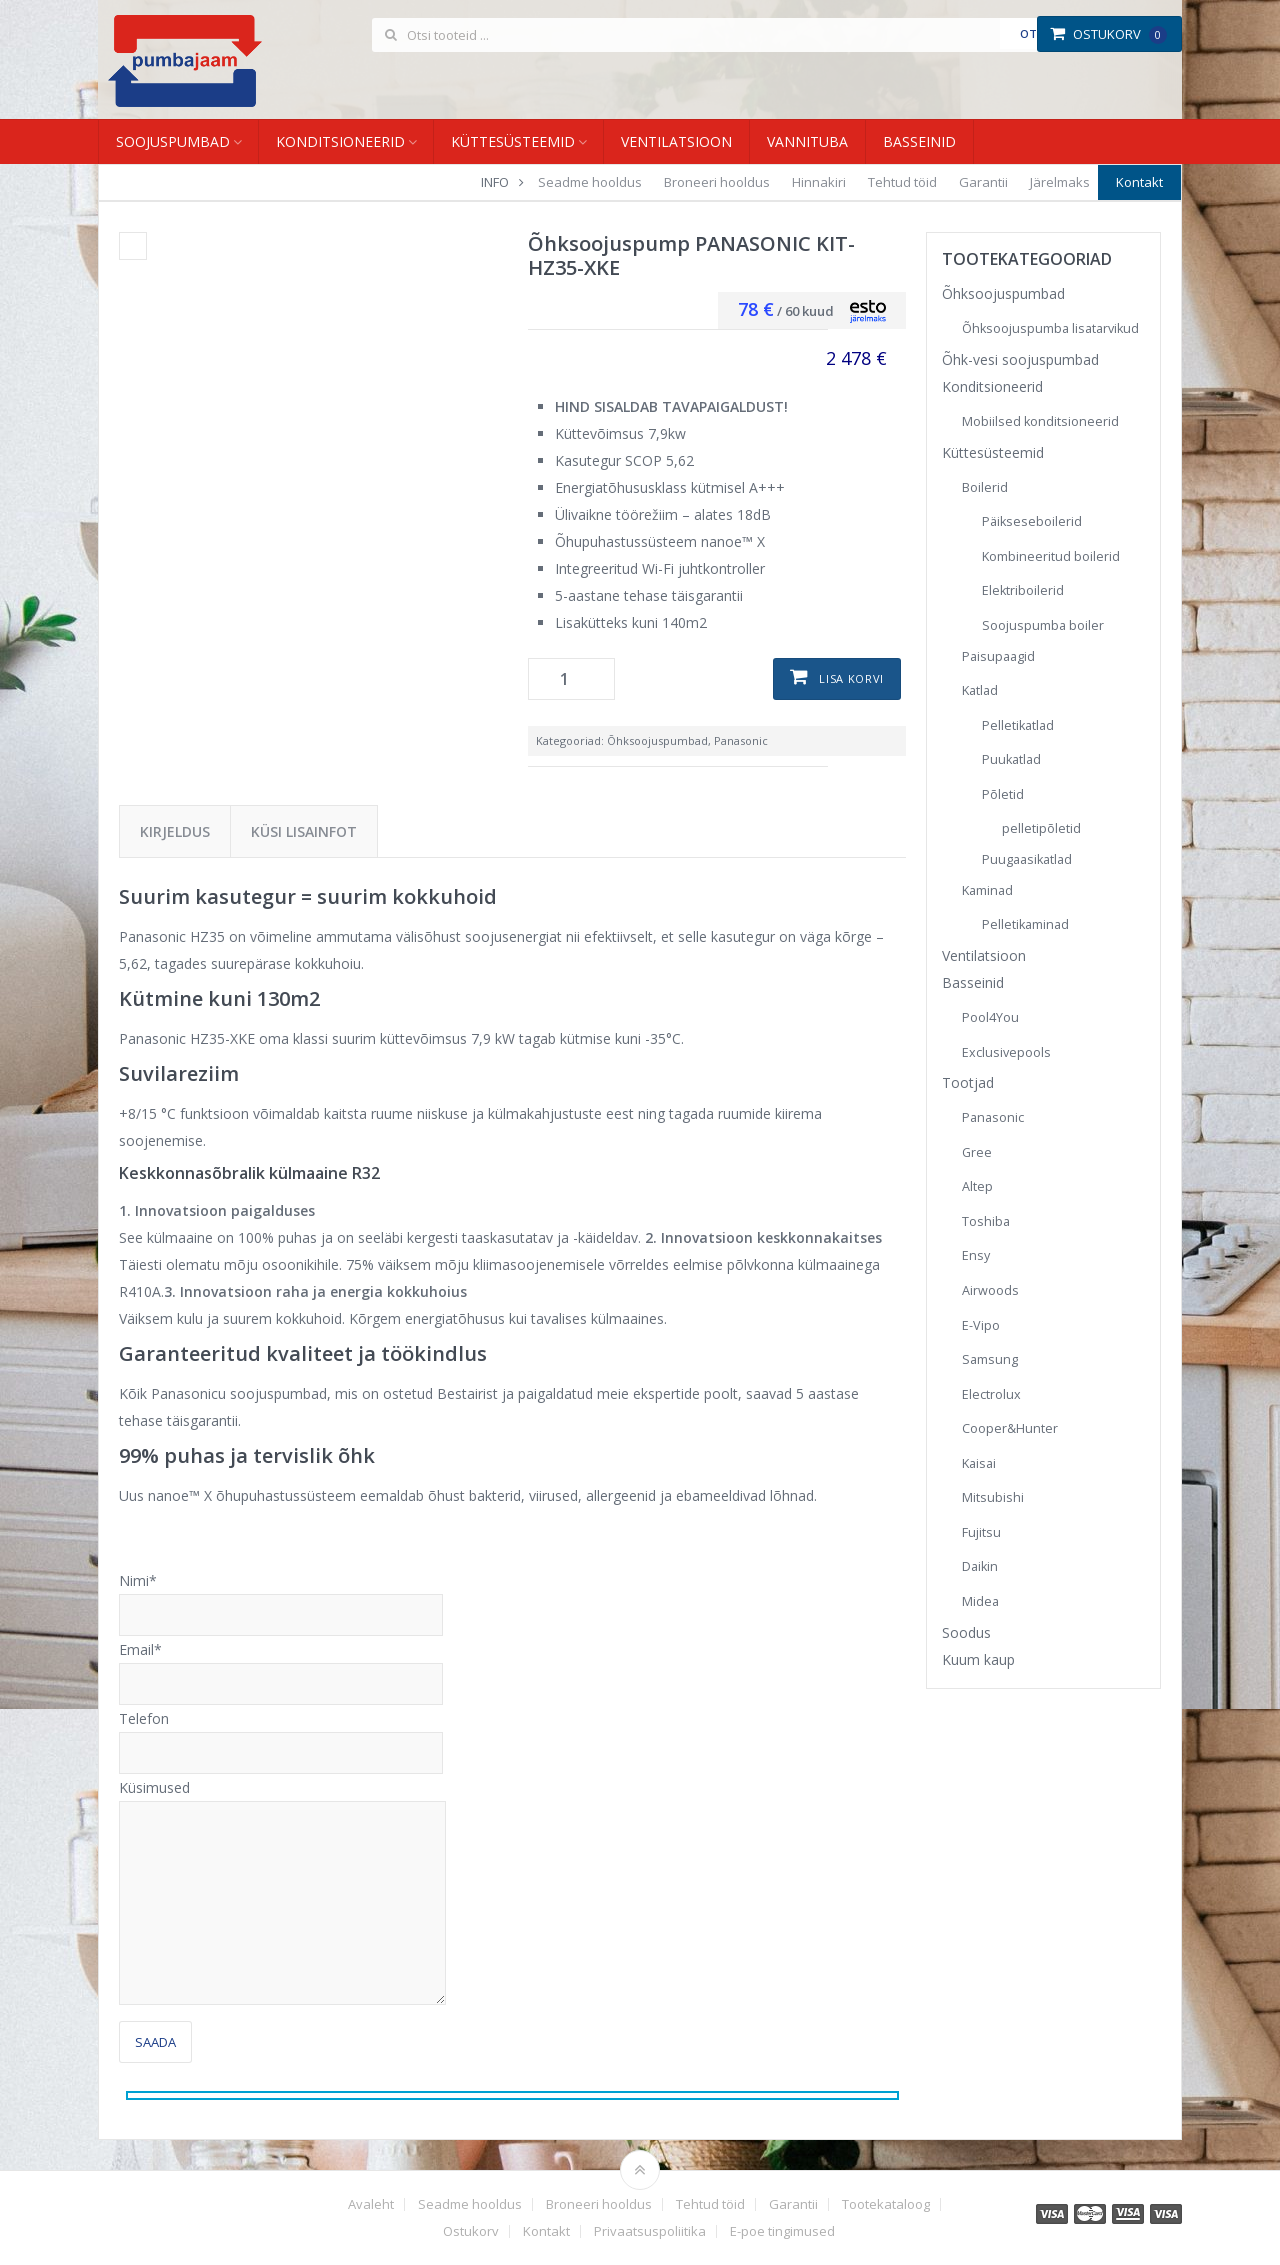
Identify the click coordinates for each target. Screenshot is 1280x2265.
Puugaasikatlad (1027, 859)
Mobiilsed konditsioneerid (1040, 421)
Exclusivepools (1006, 1052)
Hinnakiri (819, 182)
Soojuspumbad (173, 141)
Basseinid (919, 141)
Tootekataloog (886, 2204)
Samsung (990, 1359)
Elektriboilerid (1023, 590)
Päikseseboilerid (1032, 521)
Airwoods (990, 1290)
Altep (977, 1186)
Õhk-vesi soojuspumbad (1020, 359)
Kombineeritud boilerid (1051, 556)
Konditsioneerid (340, 141)
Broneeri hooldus (717, 182)
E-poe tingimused (782, 2231)
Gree (977, 1152)
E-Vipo (981, 1325)
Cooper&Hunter (1010, 1428)
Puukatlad (1011, 759)
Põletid (1003, 794)
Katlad (980, 690)
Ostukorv (1108, 34)
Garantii (983, 182)
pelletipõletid (1041, 828)
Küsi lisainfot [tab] (304, 831)
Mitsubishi (993, 1497)
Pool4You (990, 1017)
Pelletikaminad (1025, 924)
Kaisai (979, 1463)
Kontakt (1139, 182)
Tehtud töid (902, 182)
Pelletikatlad (1018, 725)
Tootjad (968, 1082)
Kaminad (987, 890)
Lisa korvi (851, 678)
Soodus (966, 1632)
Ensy (976, 1255)
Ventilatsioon (676, 141)
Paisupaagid (998, 656)
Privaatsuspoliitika (650, 2231)
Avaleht (371, 2204)
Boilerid (985, 487)
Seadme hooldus (590, 182)
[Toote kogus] (571, 679)
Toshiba (986, 1221)
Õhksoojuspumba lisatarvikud (1050, 328)
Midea (980, 1601)
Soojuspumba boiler (1043, 625)
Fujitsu (981, 1532)
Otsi (1033, 33)
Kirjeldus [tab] (175, 831)
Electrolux (991, 1394)
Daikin (980, 1566)
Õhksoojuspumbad (657, 740)
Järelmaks (1060, 182)
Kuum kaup (978, 1659)
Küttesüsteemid (513, 141)
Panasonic (741, 740)
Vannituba (807, 141)
